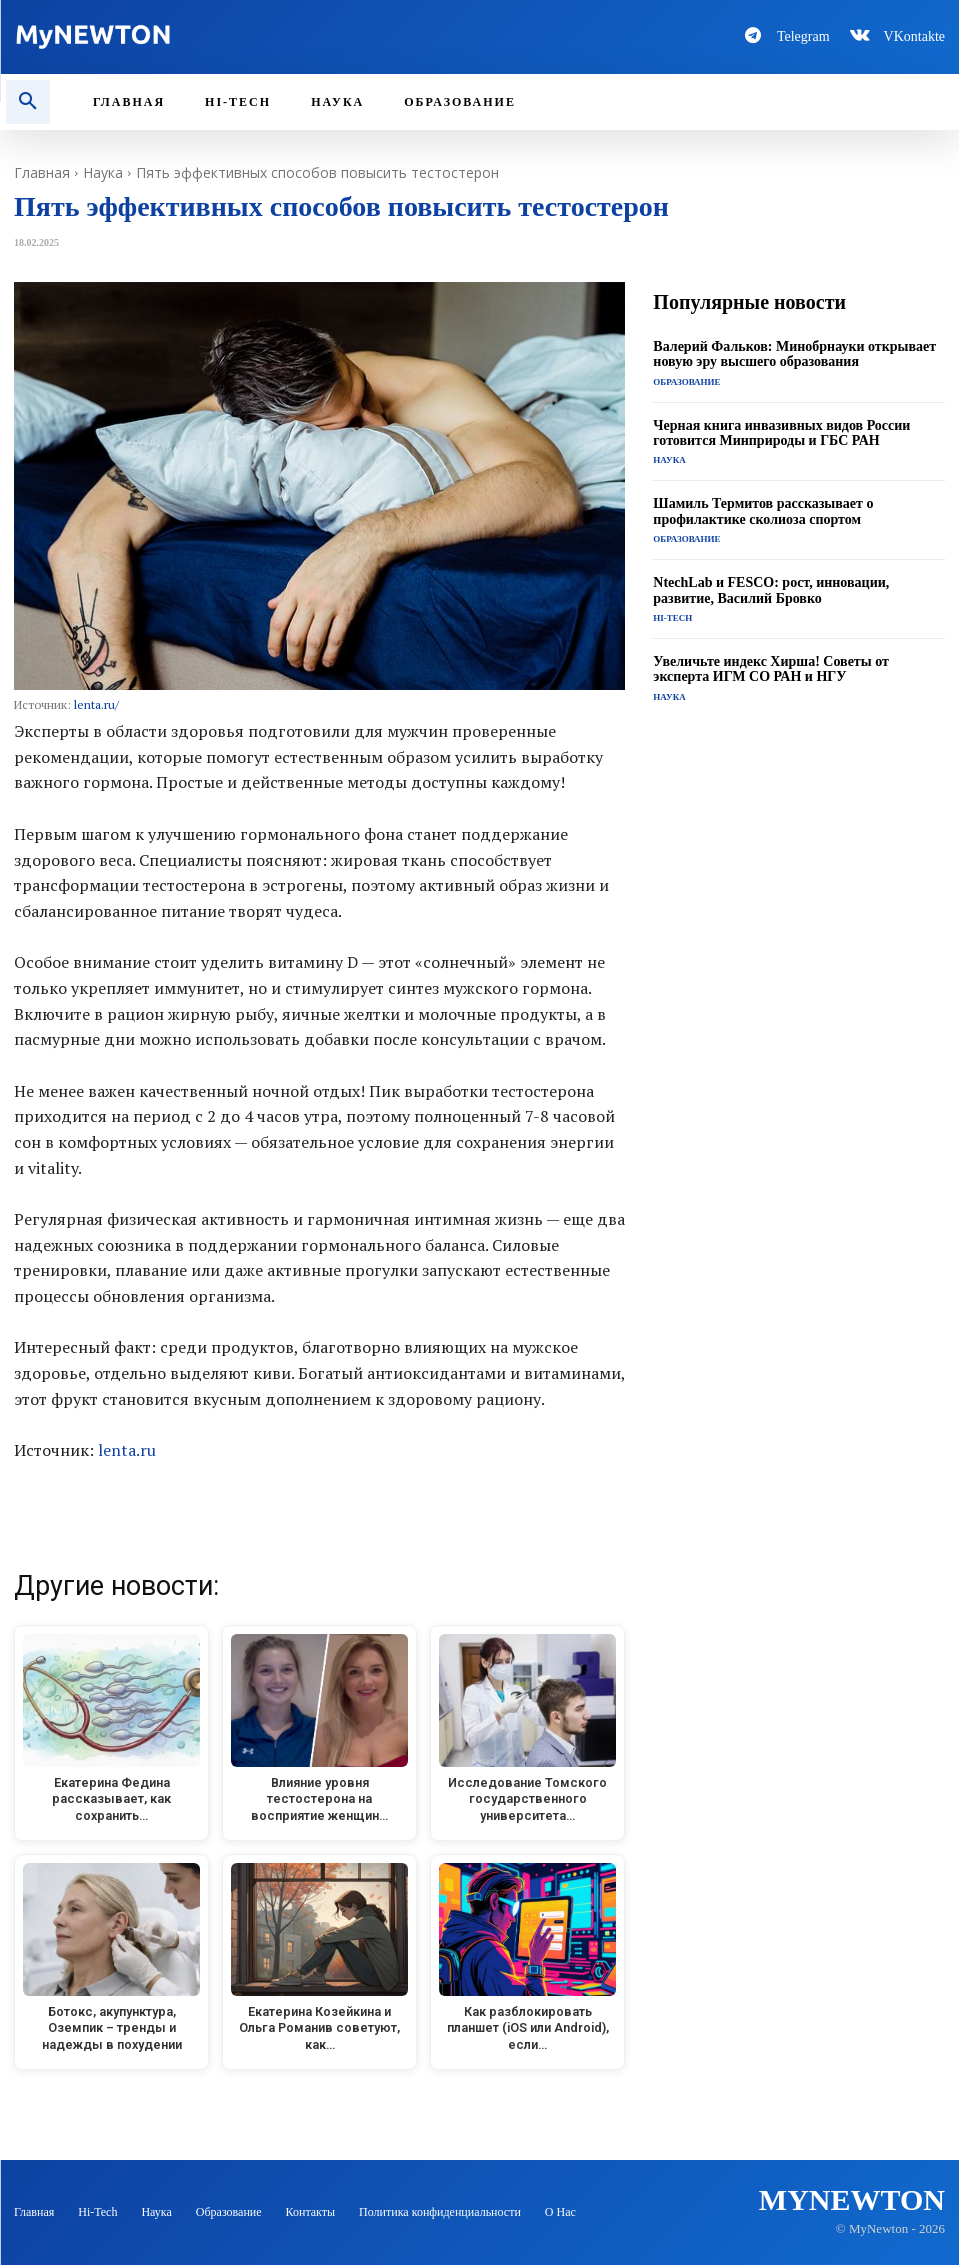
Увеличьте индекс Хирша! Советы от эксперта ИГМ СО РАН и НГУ (771, 669)
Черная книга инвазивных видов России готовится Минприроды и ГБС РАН (781, 433)
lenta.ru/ (96, 704)
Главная (42, 172)
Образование (686, 382)
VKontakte (914, 36)
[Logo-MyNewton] (240, 37)
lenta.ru (127, 1450)
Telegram (803, 36)
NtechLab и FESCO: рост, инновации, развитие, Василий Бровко (771, 590)
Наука (103, 172)
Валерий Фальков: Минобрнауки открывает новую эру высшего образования (794, 354)
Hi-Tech (672, 618)
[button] (28, 102)
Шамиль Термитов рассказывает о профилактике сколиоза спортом (763, 511)
